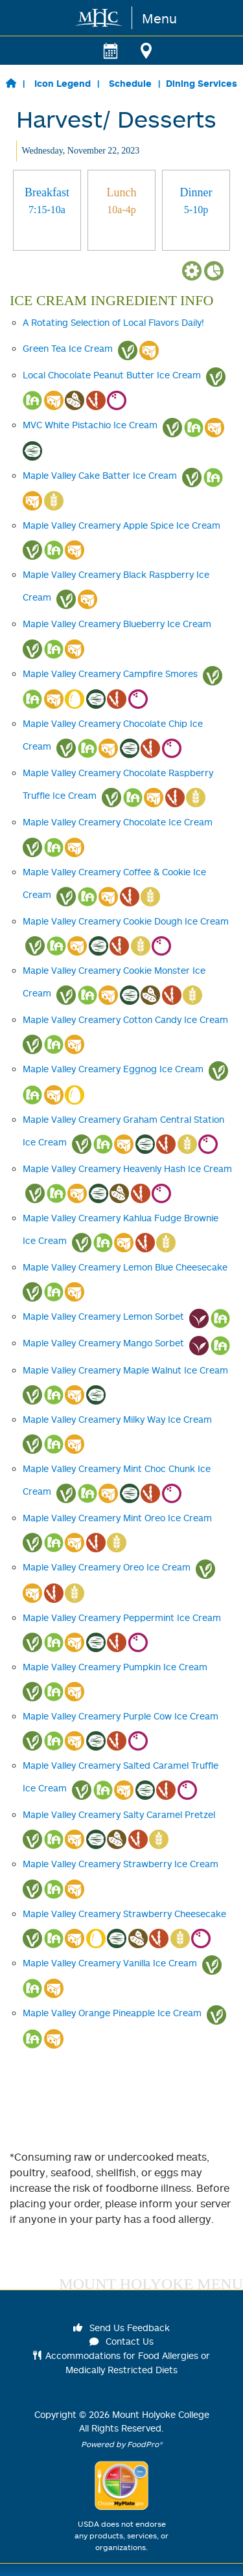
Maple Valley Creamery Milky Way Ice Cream (117, 1419)
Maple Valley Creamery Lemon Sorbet (103, 1316)
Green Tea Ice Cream (68, 348)
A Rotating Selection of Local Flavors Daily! (113, 322)
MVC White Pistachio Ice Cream (90, 424)
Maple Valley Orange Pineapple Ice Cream (112, 2012)
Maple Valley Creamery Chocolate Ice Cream (118, 821)
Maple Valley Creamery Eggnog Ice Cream (113, 1068)
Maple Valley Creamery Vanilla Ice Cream (110, 1962)
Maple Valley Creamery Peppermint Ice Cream (122, 1617)
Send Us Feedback (121, 2327)
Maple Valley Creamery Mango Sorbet (103, 1342)
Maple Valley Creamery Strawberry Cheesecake (124, 1913)
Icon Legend (62, 83)
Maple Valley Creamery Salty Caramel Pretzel (119, 1814)
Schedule (130, 83)
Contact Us (121, 2341)
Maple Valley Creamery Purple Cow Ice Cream (120, 1715)
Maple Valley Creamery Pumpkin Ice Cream (115, 1666)
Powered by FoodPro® (122, 2444)
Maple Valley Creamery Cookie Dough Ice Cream (126, 920)
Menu (159, 18)
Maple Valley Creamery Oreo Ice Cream (107, 1566)
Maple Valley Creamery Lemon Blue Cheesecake (125, 1266)
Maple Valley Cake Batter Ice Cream (100, 475)
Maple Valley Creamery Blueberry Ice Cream (117, 623)
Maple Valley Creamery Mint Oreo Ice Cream (117, 1517)
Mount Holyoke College (160, 2414)
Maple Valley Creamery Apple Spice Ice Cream (121, 525)
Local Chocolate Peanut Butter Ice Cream (112, 374)
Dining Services (201, 83)
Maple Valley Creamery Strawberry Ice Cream (120, 1863)
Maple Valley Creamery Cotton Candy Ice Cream (125, 1019)
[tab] (47, 210)
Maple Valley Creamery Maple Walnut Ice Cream (125, 1369)
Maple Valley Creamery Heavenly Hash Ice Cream (127, 1168)
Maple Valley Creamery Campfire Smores (110, 673)
